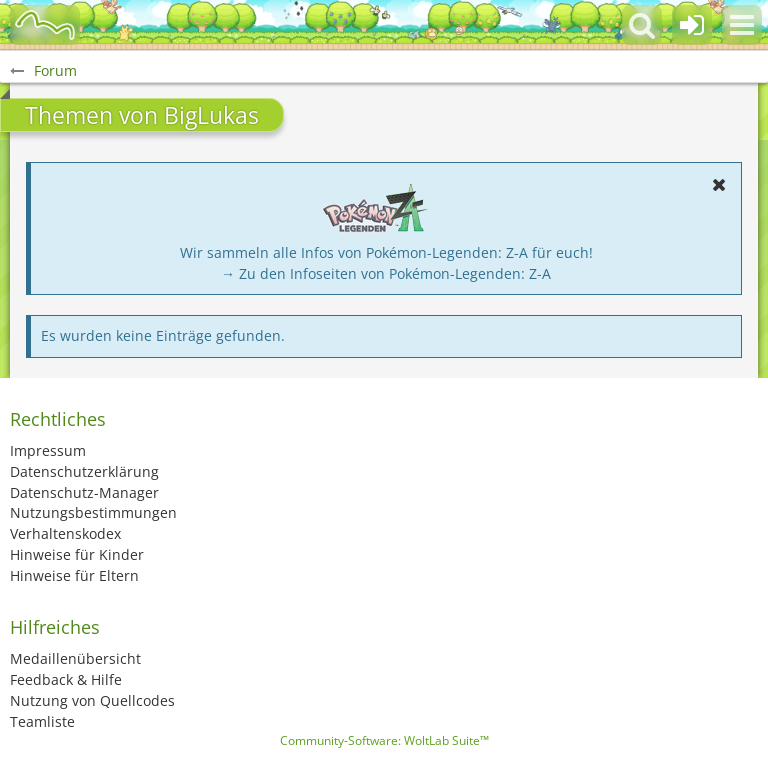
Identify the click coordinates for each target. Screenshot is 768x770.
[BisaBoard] (45, 25)
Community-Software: (384, 740)
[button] (742, 25)
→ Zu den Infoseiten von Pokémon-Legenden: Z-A (386, 273)
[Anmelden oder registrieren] (692, 25)
